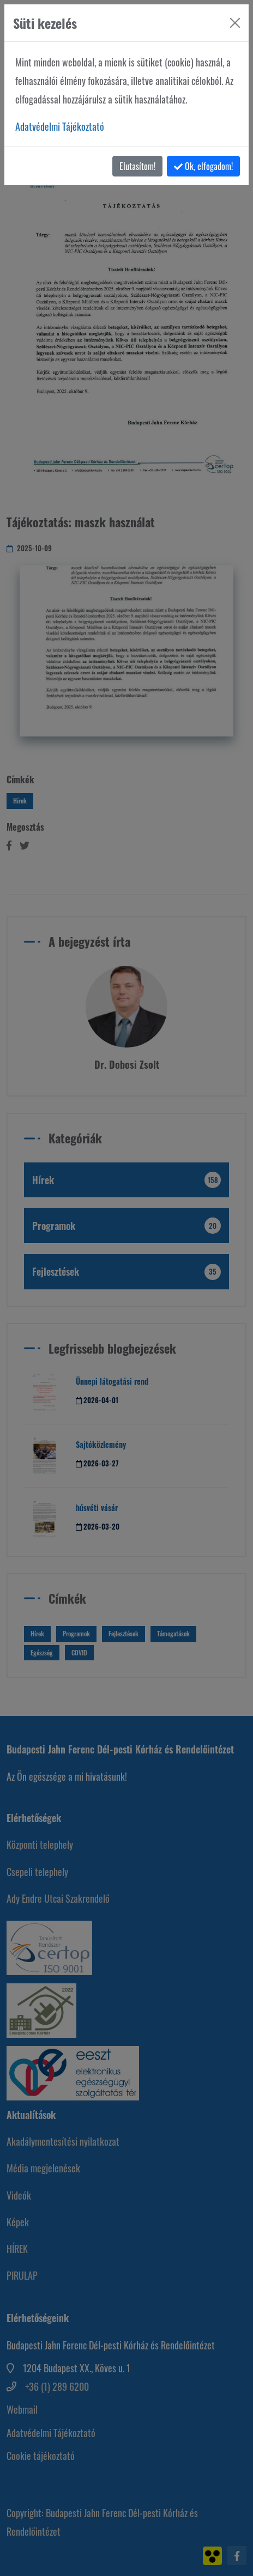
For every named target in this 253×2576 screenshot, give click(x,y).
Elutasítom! (137, 166)
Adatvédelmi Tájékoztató (59, 126)
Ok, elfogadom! (203, 166)
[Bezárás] (235, 23)
